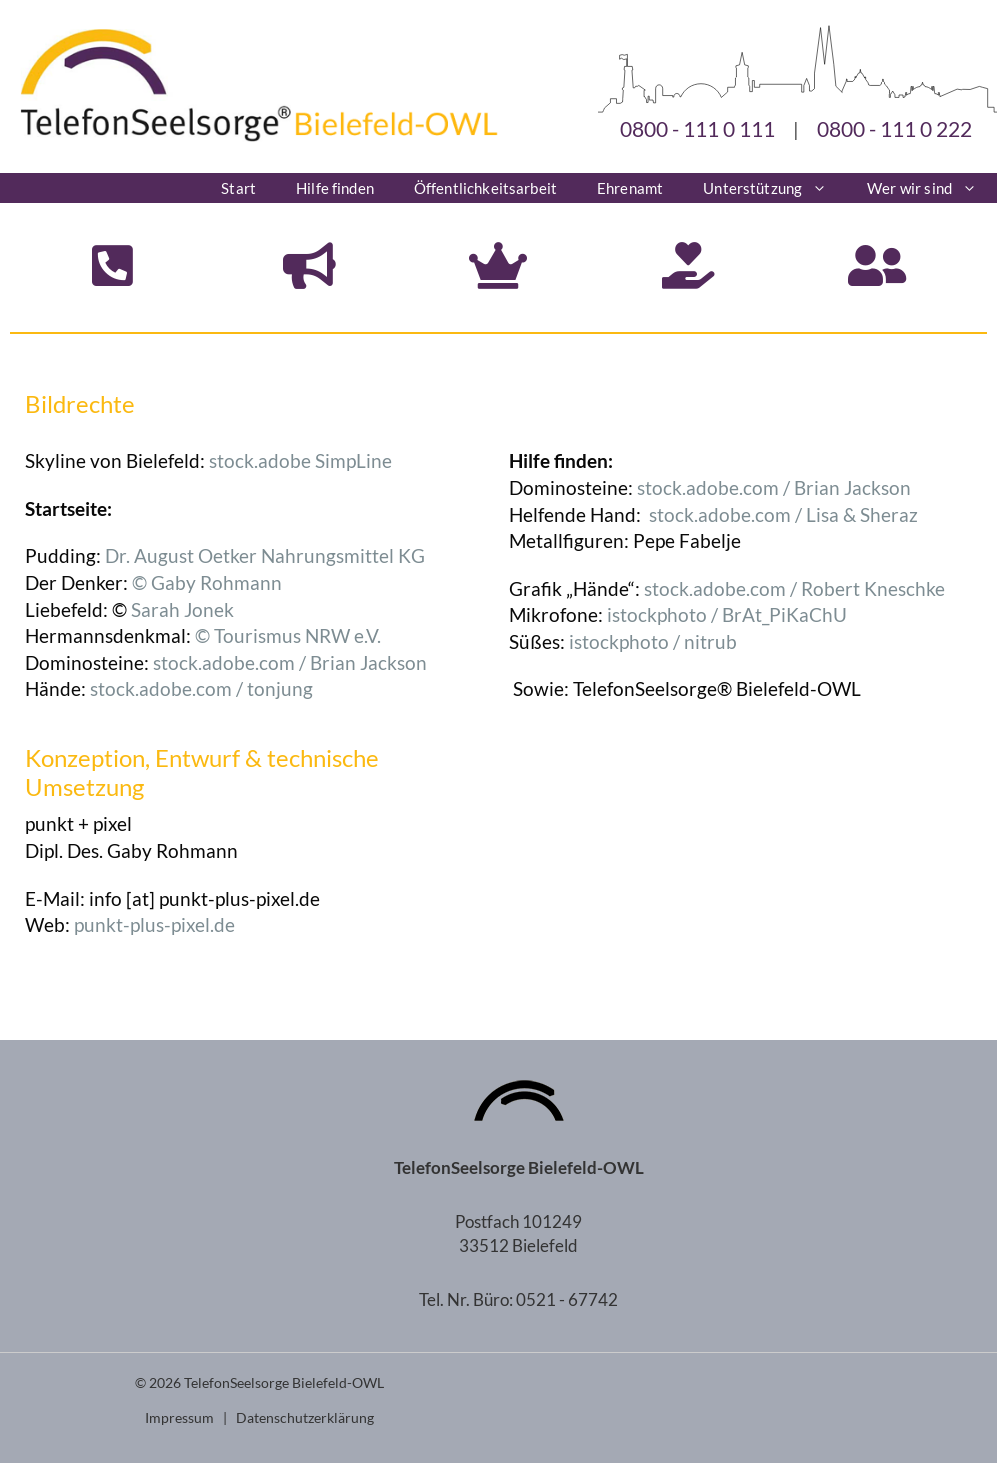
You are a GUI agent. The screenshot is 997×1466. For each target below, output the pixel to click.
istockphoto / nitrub (653, 644)
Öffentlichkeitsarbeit (485, 188)
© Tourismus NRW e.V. (288, 639)
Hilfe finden (335, 188)
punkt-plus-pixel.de (154, 928)
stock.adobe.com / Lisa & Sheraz (783, 517)
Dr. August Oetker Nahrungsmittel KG (265, 559)
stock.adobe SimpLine (300, 464)
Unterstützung (775, 188)
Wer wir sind (932, 188)
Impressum (179, 1420)
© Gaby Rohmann (207, 585)
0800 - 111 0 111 (697, 128)
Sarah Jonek (182, 612)
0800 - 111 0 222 (894, 128)
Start (238, 188)
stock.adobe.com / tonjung (201, 692)
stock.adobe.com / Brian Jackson (290, 665)
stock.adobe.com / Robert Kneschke (794, 591)
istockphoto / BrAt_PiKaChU (727, 618)
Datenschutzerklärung (305, 1420)
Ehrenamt (630, 188)
